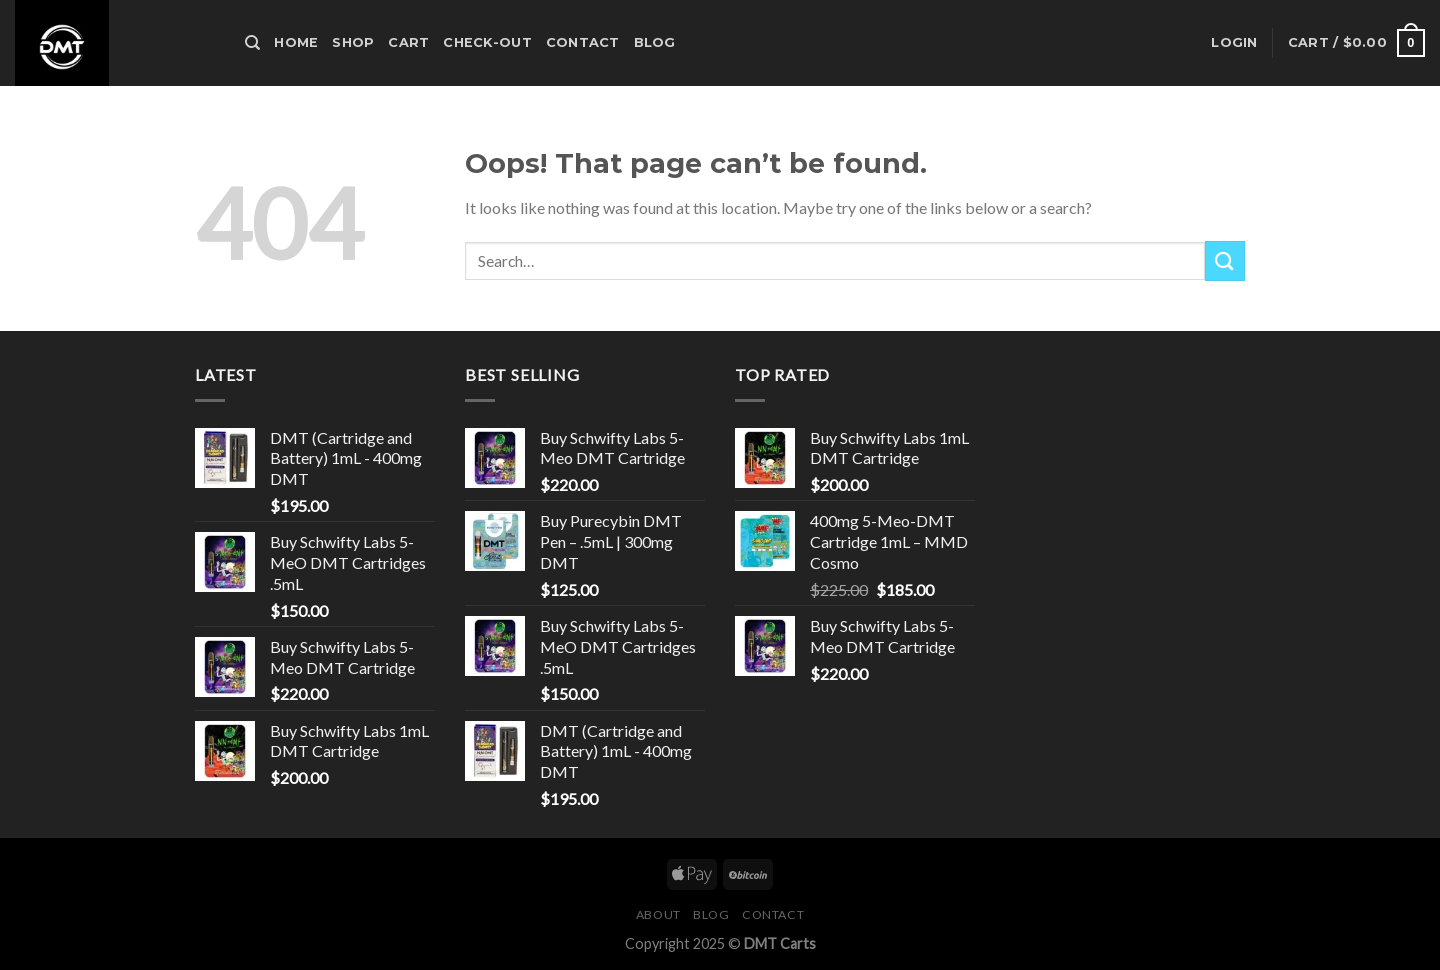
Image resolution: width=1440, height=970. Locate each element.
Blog (655, 42)
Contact (583, 42)
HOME (296, 42)
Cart (408, 42)
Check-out (487, 42)
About (658, 914)
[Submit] (1225, 260)
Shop (353, 42)
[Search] (252, 43)
